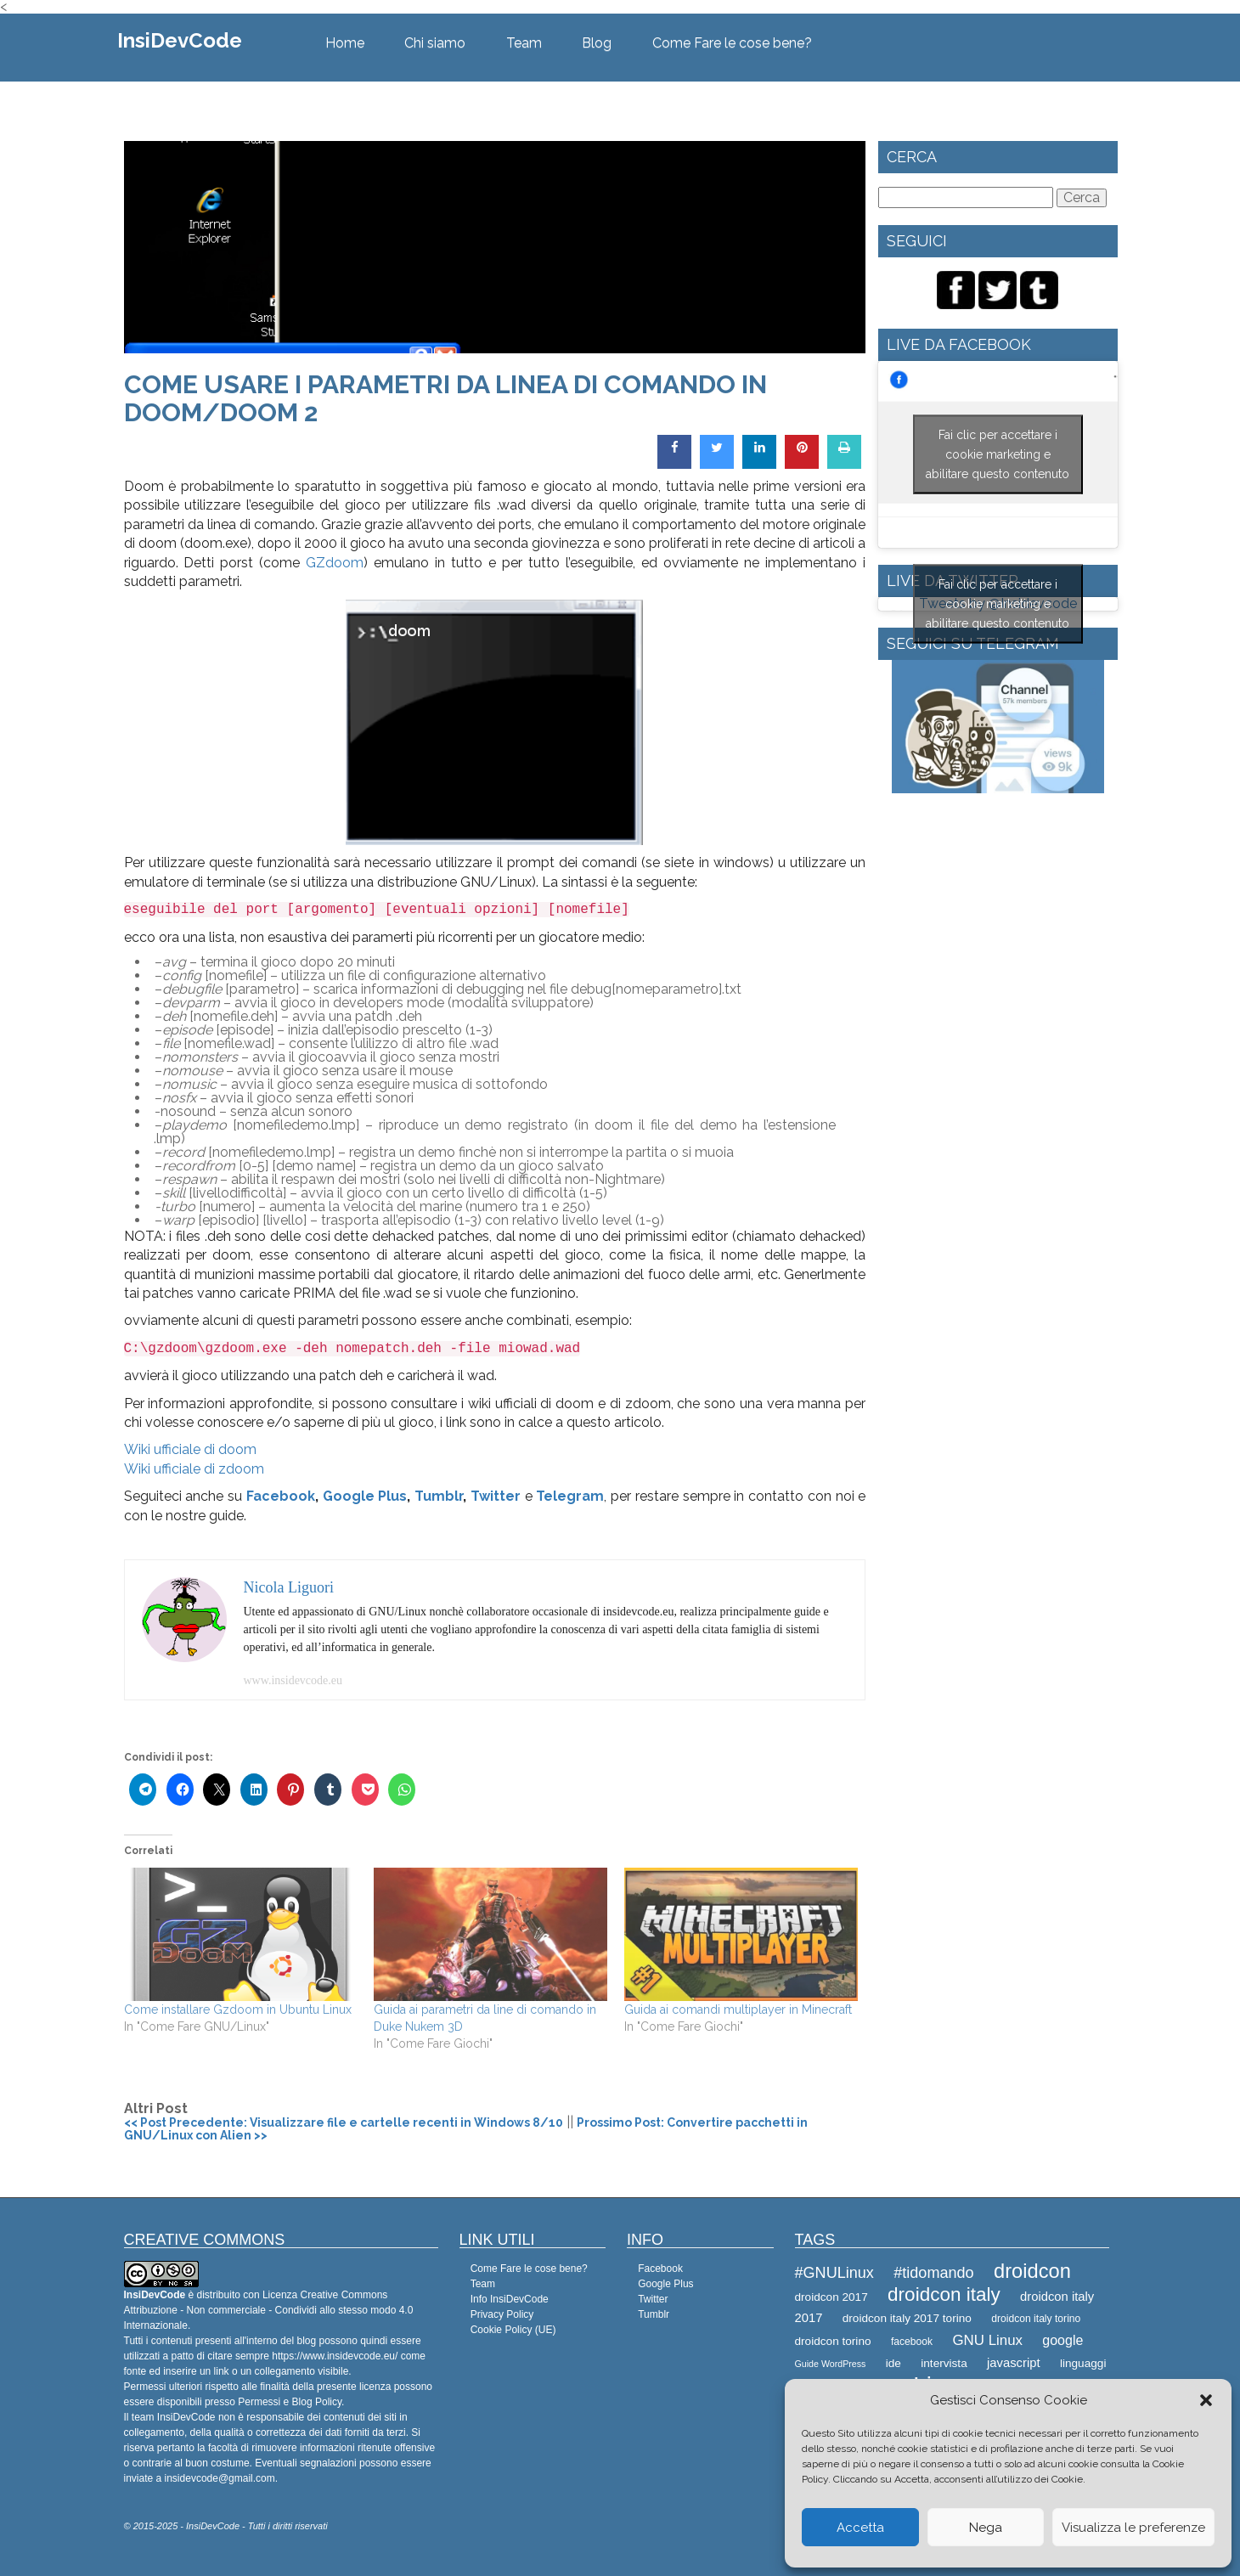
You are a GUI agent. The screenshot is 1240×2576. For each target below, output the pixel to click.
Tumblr (438, 1496)
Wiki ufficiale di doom (190, 1449)
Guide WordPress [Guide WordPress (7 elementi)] (830, 2364)
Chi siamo (434, 43)
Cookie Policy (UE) (513, 2330)
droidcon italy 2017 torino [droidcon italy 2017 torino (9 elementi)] (907, 2318)
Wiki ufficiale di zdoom (194, 1469)
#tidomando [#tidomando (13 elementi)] (933, 2272)
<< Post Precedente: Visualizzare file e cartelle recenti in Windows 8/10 (343, 2122)
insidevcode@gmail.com (220, 2478)
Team (524, 43)
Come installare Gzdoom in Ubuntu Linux (238, 2009)
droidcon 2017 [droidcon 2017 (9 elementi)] (831, 2297)
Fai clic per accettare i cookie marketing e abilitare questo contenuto (997, 454)
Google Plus (365, 1496)
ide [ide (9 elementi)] (893, 2363)
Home (344, 43)
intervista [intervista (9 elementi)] (944, 2363)
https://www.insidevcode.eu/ (334, 2356)
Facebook (280, 1496)
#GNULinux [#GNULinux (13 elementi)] (834, 2272)
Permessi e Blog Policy (289, 2402)
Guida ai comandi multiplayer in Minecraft (738, 2009)
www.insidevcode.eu (293, 1680)
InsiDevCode (179, 40)
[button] (1206, 2400)
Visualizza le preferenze (1133, 2527)
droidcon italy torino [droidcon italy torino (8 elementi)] (1035, 2319)
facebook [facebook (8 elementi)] (912, 2342)
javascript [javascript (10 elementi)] (1013, 2363)
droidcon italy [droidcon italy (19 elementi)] (944, 2294)
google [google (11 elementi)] (1062, 2340)
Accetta (860, 2527)
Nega (985, 2527)
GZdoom (335, 563)
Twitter (496, 1496)
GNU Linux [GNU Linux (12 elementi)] (987, 2340)
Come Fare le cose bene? (732, 43)
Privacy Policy (502, 2314)
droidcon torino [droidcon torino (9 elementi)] (833, 2341)
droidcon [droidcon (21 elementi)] (1032, 2271)
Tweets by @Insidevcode (998, 604)
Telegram (570, 1496)
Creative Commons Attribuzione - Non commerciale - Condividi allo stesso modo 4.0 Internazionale (269, 2310)
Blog (597, 43)
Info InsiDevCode (510, 2299)
